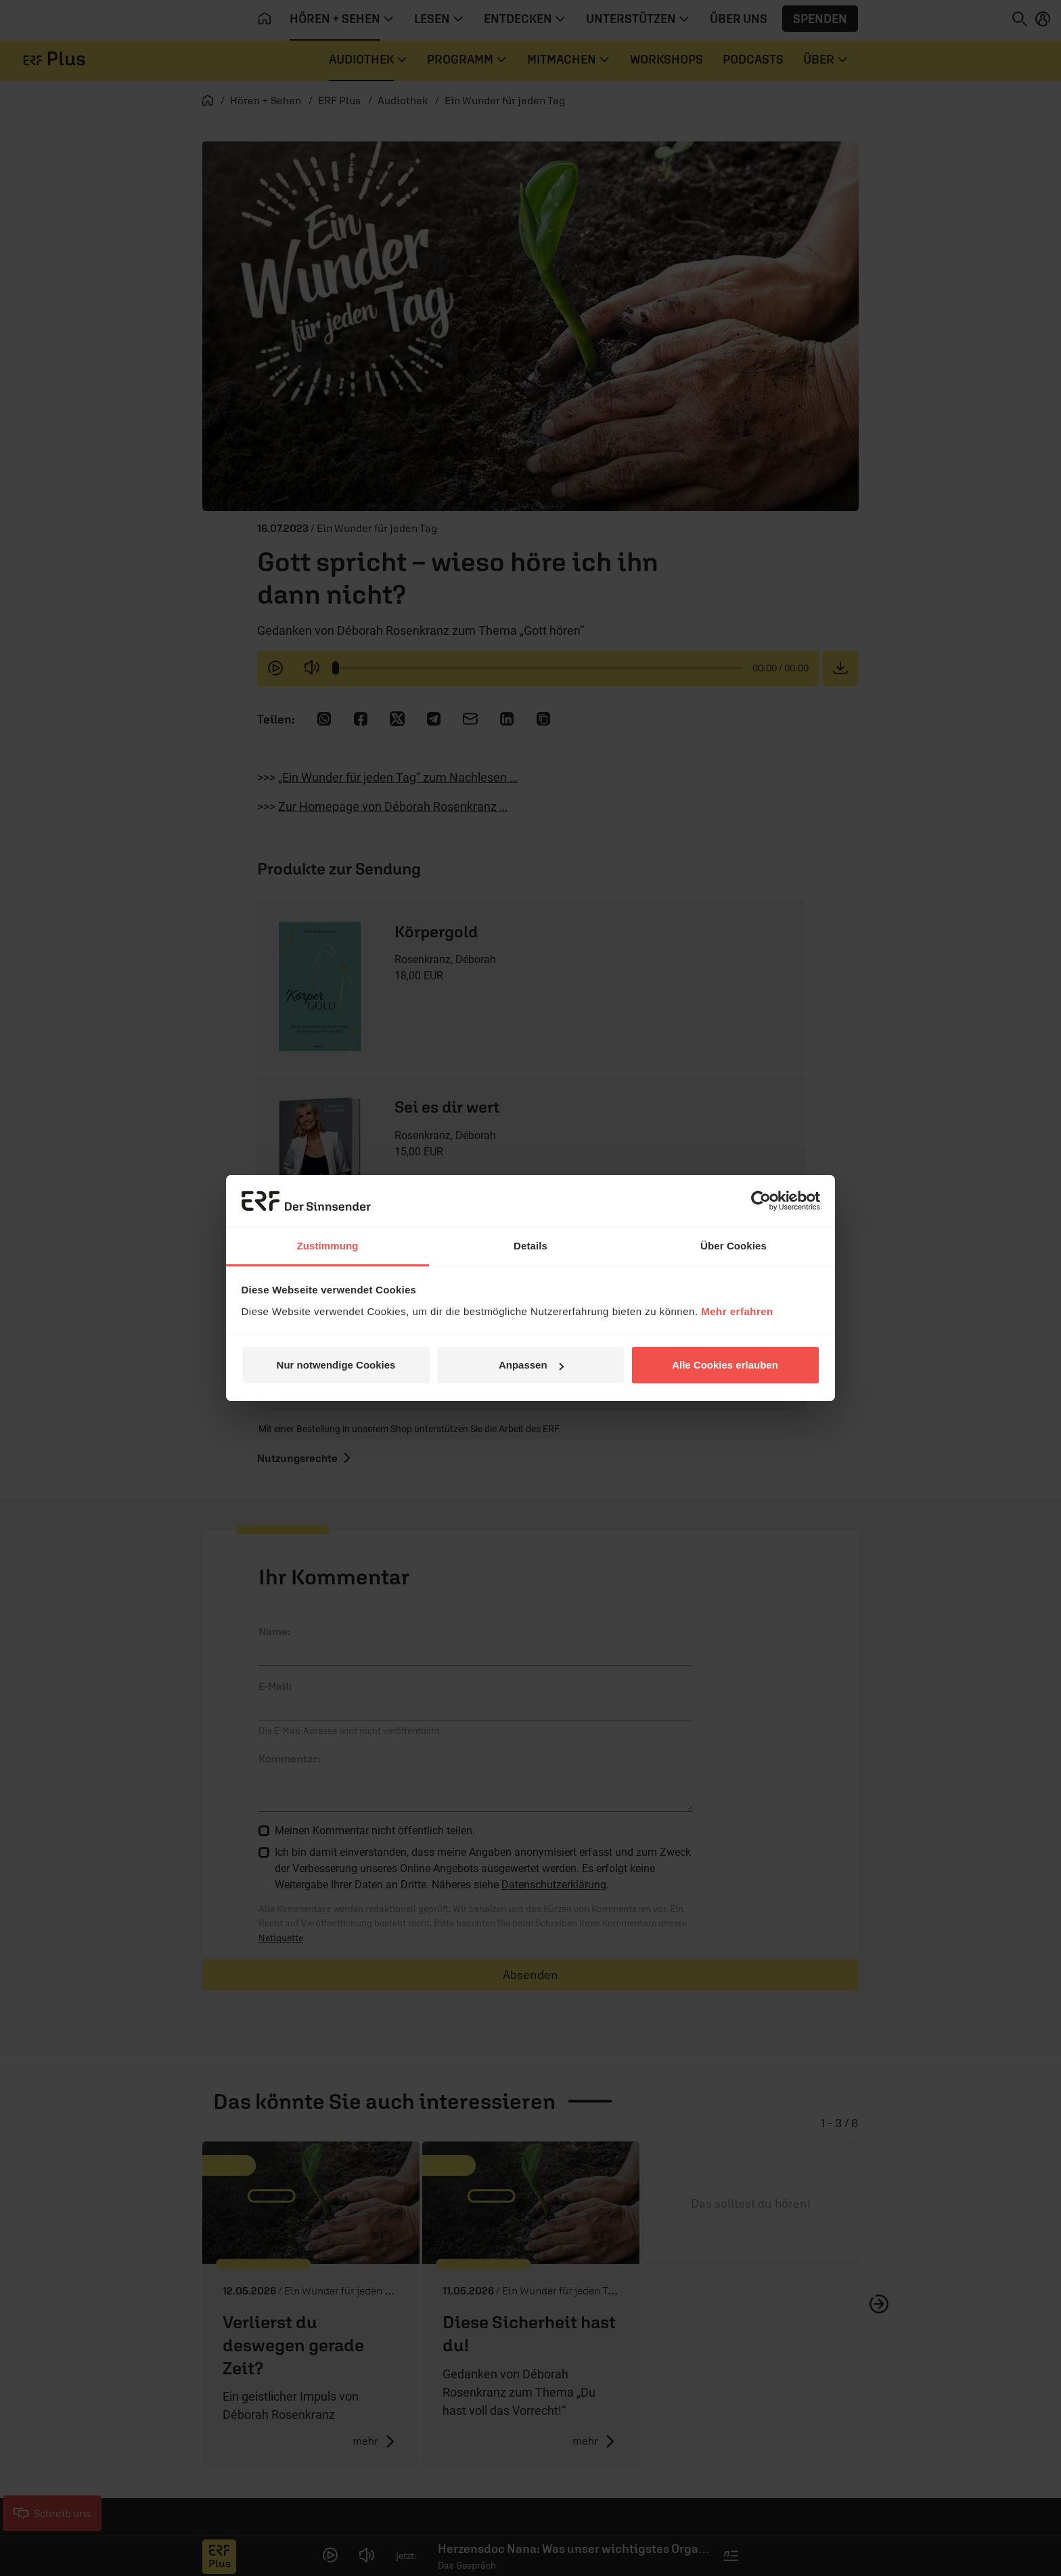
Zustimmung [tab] (328, 1245)
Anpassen (531, 1365)
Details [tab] (530, 1245)
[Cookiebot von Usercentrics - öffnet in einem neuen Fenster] (761, 1201)
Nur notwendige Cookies (336, 1365)
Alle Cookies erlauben (725, 1365)
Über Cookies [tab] (733, 1245)
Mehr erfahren (737, 1311)
